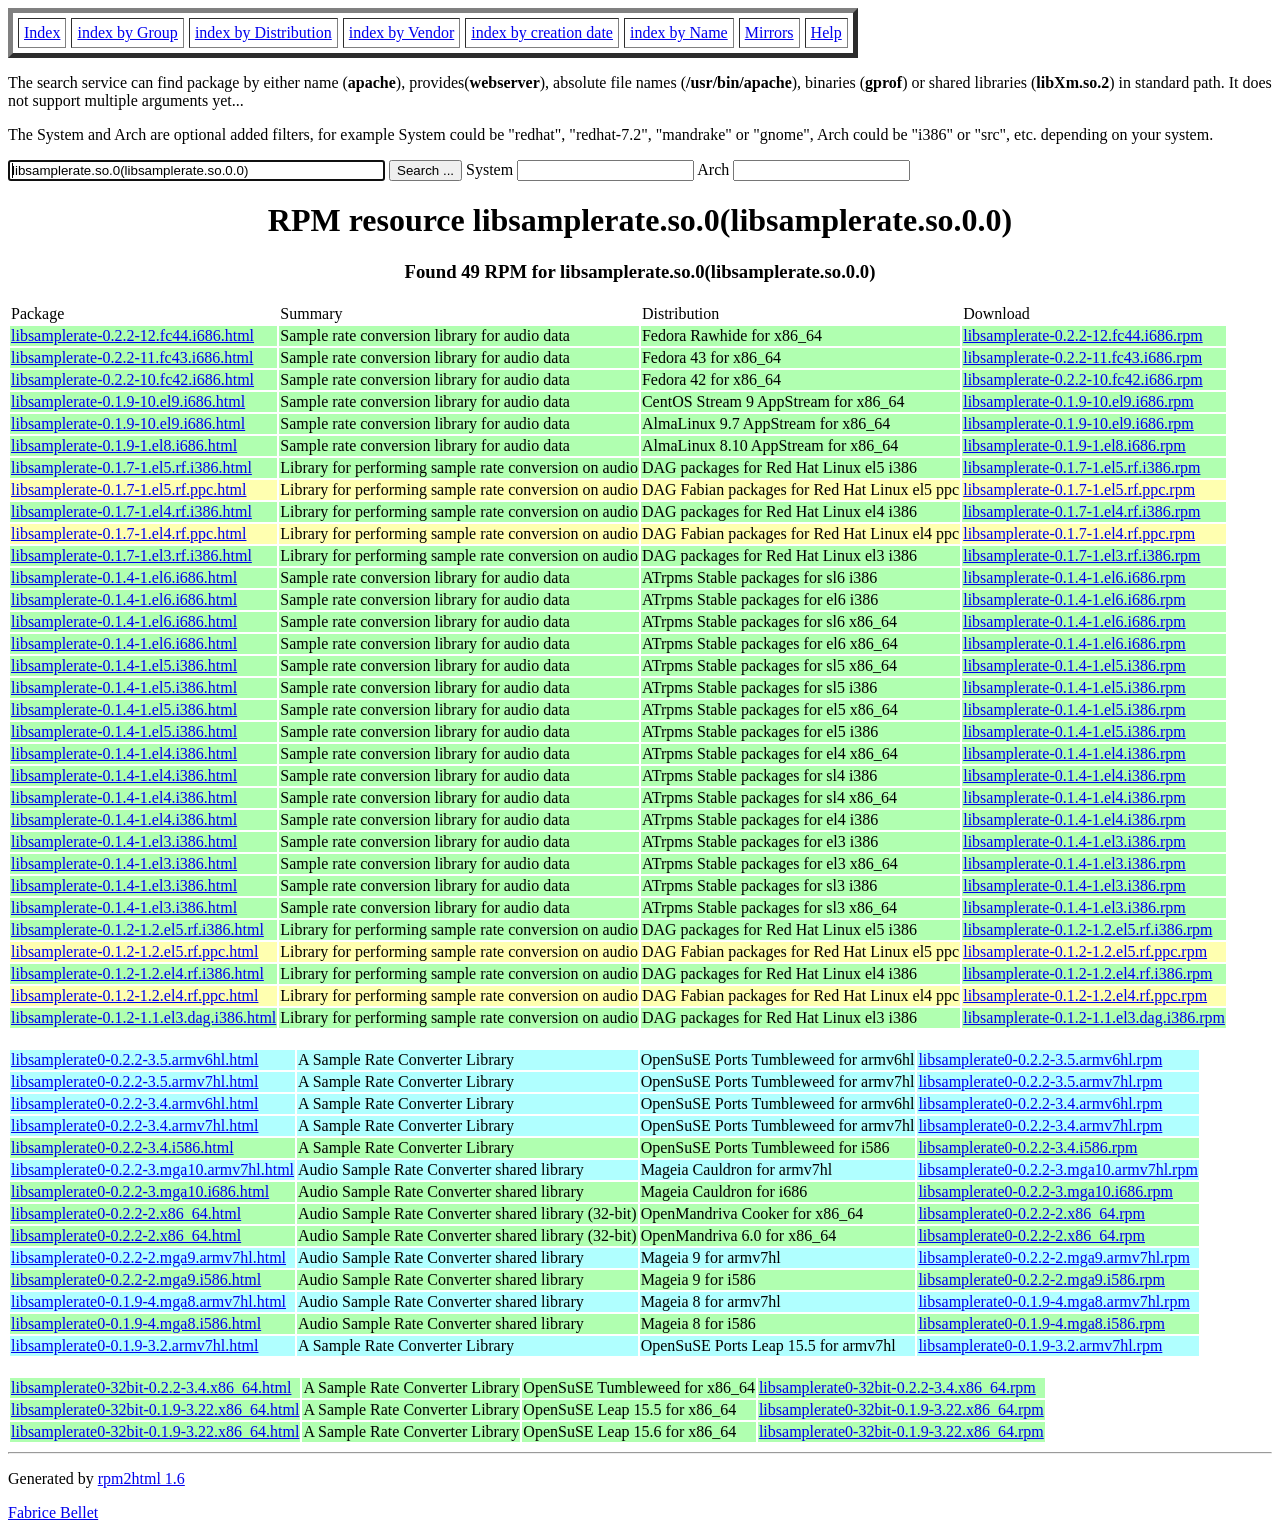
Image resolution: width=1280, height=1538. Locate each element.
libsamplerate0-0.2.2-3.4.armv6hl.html (135, 1103)
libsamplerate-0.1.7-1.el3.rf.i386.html (131, 555)
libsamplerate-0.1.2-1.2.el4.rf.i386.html (137, 973)
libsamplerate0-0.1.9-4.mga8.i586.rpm (1041, 1323)
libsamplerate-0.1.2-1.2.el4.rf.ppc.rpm (1085, 995)
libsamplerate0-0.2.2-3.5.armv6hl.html (135, 1059)
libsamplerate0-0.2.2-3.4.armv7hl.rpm (1040, 1125)
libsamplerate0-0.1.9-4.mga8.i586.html (136, 1323)
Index (42, 32)
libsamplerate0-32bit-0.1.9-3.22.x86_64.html (155, 1409)
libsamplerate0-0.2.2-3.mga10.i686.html (140, 1191)
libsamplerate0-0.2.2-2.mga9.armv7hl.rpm (1053, 1257)
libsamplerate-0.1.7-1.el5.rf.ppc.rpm (1079, 489)
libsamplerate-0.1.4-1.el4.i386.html (124, 753)
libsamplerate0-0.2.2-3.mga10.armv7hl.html (152, 1169)
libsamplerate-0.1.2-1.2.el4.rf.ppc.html (134, 995)
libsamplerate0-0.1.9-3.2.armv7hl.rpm (1040, 1345)
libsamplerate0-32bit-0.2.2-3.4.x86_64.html (151, 1387)
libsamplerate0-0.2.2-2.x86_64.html (126, 1213)
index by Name (679, 32)
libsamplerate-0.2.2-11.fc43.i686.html (132, 357)
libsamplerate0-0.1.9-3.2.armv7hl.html (135, 1345)
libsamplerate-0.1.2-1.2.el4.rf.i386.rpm (1087, 973)
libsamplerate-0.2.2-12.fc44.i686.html (132, 335)
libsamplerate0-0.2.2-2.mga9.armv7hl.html (148, 1257)
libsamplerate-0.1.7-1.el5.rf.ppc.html (128, 489)
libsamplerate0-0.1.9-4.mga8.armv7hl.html (148, 1301)
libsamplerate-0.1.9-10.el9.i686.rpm (1078, 401)
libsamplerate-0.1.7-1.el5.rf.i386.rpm (1081, 467)
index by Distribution (263, 32)
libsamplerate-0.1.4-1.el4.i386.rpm (1074, 753)
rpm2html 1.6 (141, 1478)
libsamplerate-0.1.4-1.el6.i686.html (124, 577)
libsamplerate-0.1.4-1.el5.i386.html (124, 665)
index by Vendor (401, 32)
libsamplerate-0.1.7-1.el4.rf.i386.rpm (1081, 511)
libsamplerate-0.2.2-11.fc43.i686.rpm (1082, 357)
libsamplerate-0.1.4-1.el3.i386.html (124, 841)
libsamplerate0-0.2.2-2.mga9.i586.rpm (1041, 1279)
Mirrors (769, 32)
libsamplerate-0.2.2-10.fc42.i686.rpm (1083, 379)
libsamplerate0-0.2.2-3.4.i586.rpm (1027, 1147)
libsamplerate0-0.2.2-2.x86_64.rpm (1031, 1213)
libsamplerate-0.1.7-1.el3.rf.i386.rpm (1081, 555)
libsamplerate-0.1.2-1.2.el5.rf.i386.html (137, 929)
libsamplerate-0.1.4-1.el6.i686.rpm (1074, 577)
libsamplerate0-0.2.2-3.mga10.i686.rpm (1045, 1191)
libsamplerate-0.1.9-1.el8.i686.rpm (1074, 445)
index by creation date (542, 32)
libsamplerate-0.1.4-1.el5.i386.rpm (1074, 665)
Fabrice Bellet (53, 1512)
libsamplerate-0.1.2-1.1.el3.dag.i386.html (143, 1017)
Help (826, 32)
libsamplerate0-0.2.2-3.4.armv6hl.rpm (1040, 1103)
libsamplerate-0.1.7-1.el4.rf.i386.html (131, 511)
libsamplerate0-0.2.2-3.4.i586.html (122, 1147)
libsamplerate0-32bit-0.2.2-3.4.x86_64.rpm (897, 1387)
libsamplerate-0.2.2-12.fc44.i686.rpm (1083, 335)
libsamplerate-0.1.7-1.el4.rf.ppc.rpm (1079, 533)
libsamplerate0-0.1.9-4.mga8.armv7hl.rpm (1053, 1301)
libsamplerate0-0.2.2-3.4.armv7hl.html (135, 1125)
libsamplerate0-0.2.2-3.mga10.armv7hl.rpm (1057, 1169)
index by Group (127, 32)
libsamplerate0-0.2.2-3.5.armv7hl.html (135, 1081)
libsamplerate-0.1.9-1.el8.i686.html (124, 445)
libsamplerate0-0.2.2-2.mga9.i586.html (136, 1279)
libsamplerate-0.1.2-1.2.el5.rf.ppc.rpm (1085, 951)
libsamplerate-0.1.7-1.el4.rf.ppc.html (128, 533)
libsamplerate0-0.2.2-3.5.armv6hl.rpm (1040, 1059)
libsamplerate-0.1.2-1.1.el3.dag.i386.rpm (1094, 1017)
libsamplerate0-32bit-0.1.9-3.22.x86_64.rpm (901, 1409)
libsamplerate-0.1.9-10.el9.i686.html (128, 401)
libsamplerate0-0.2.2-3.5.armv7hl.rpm (1040, 1081)
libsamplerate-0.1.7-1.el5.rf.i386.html (131, 467)
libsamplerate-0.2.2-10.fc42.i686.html (132, 379)
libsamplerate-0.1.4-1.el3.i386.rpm (1074, 841)
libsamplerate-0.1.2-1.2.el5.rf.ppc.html (134, 951)
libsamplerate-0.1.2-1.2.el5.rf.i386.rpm (1087, 929)
